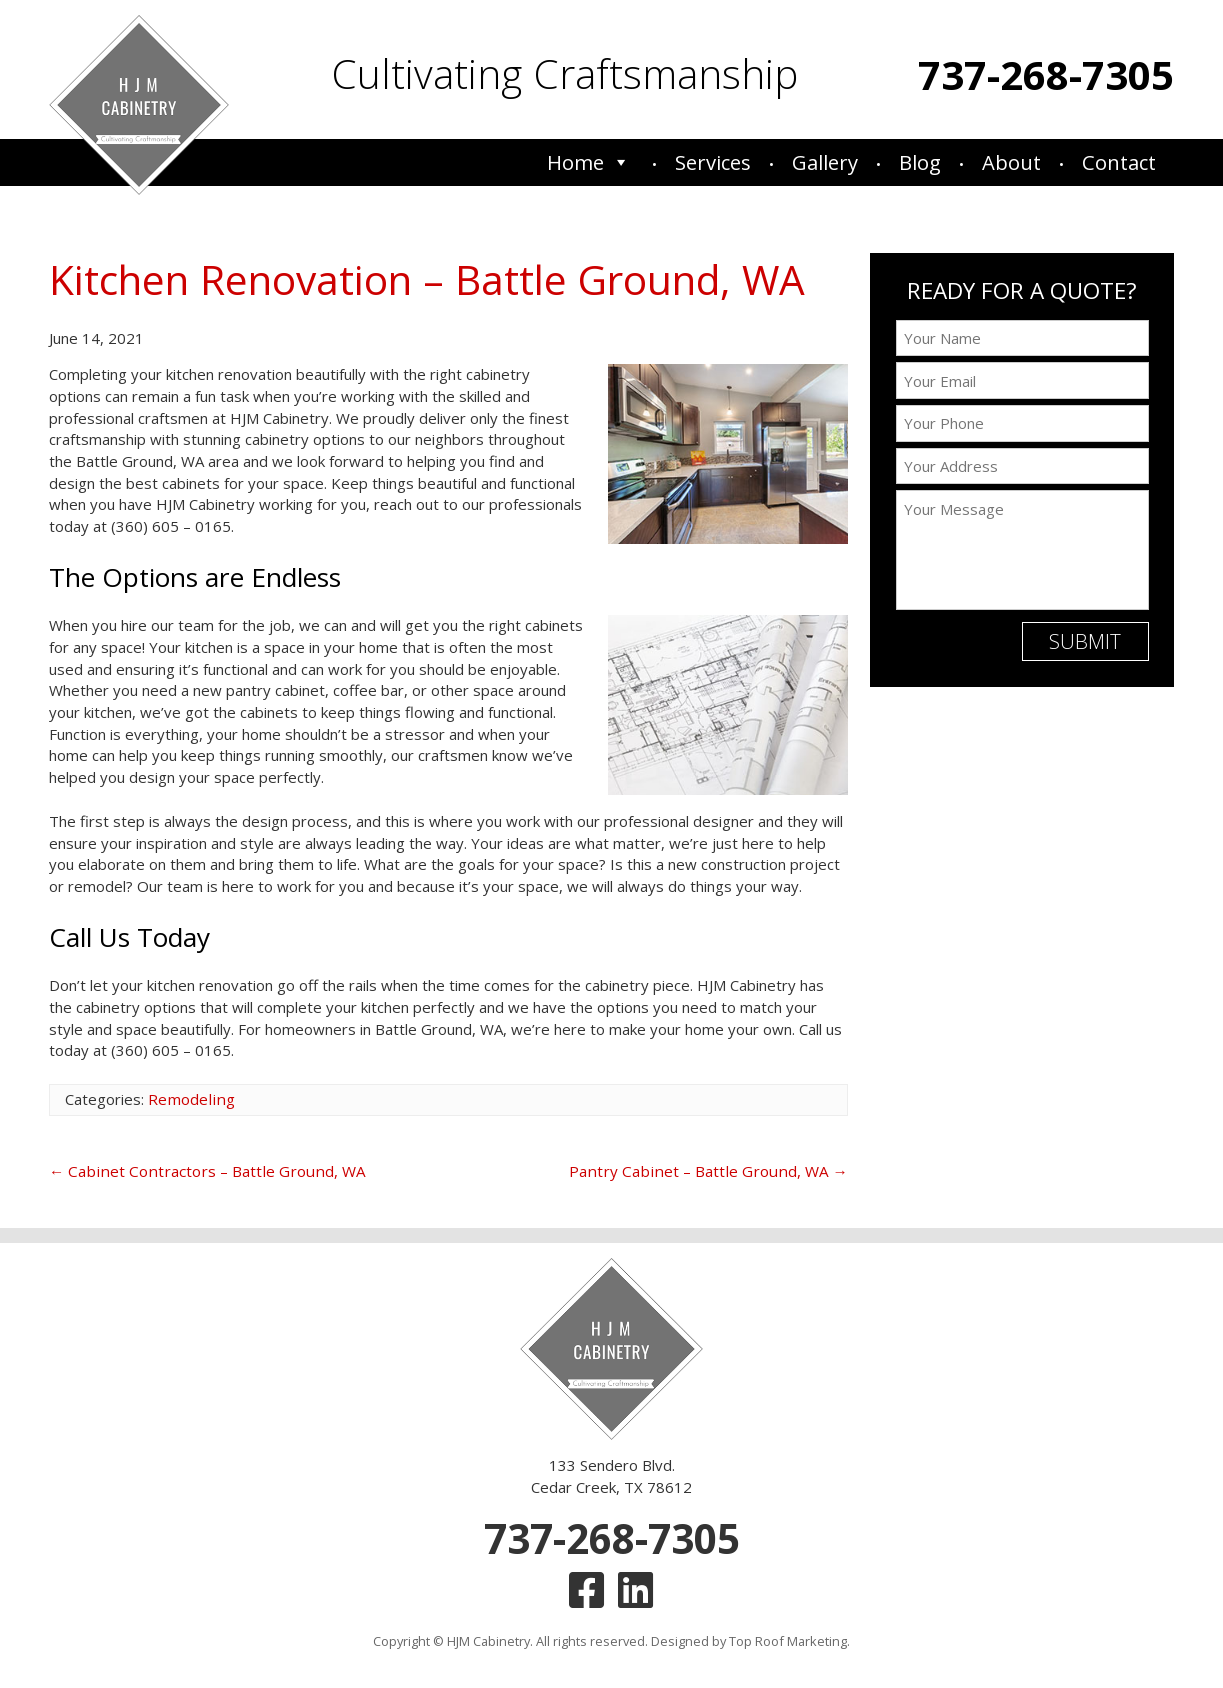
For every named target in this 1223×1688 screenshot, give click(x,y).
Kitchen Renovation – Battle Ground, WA (420, 279)
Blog (920, 163)
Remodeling (189, 1098)
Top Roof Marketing (788, 1636)
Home (588, 163)
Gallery (825, 163)
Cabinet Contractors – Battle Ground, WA (199, 1170)
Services (713, 163)
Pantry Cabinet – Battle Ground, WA (715, 1170)
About (1011, 163)
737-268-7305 (1046, 74)
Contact (1119, 163)
